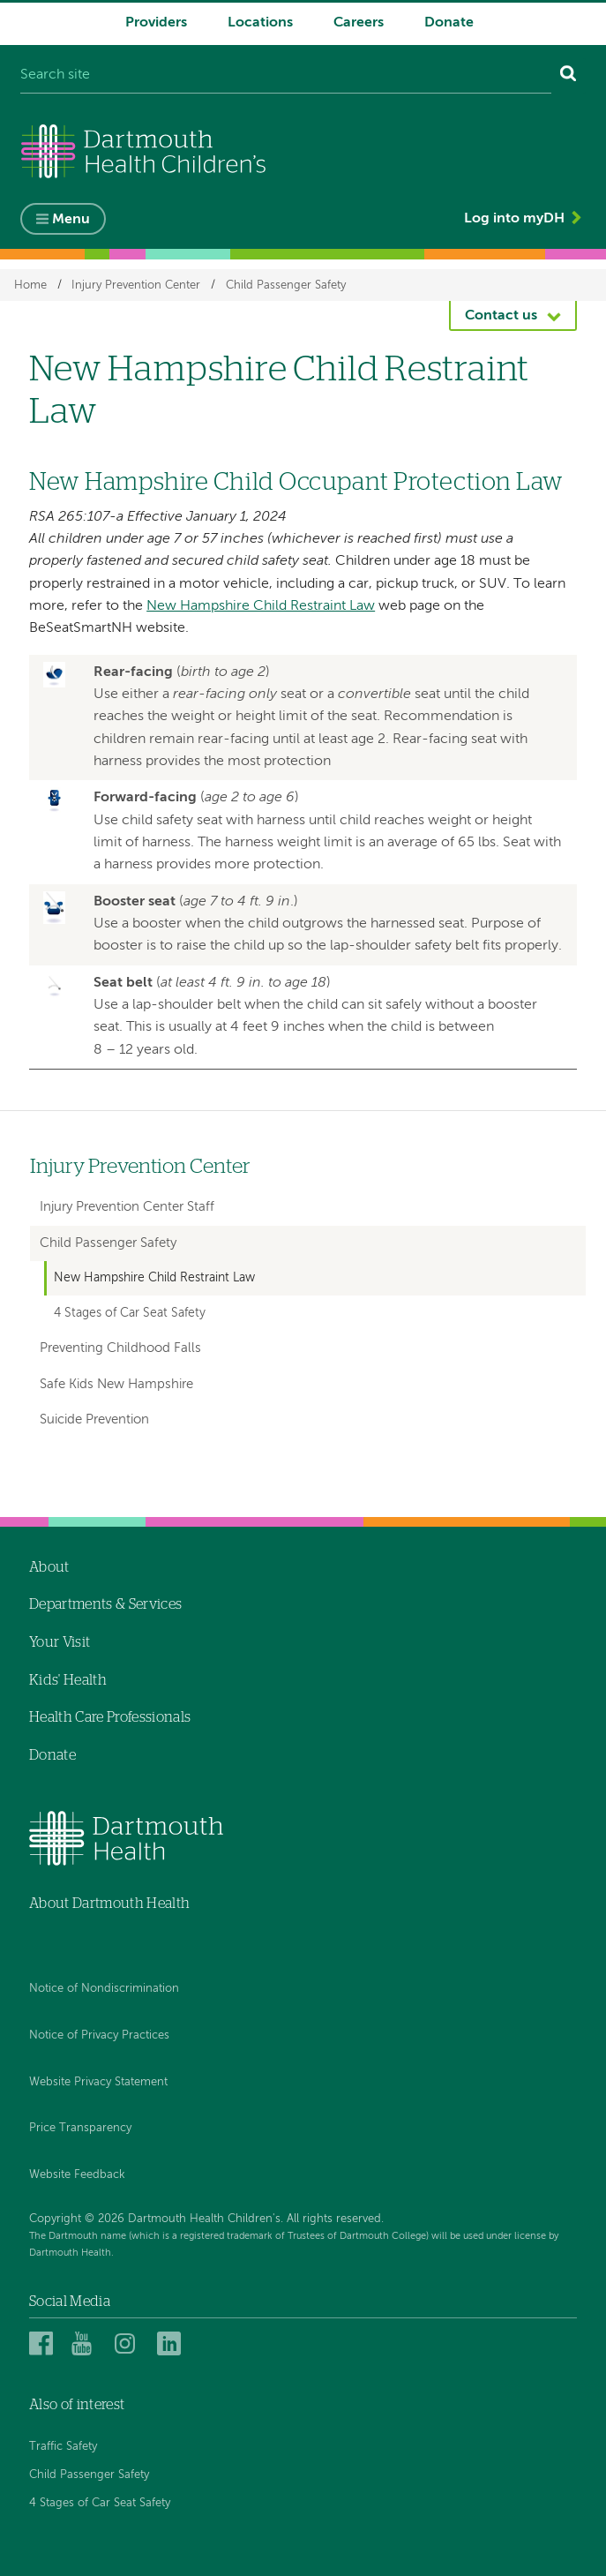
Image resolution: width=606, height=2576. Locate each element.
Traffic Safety (63, 2446)
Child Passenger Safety (286, 284)
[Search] (568, 76)
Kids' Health (68, 1680)
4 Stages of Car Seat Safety (130, 1313)
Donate (449, 23)
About (49, 1567)
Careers (358, 23)
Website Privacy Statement (98, 2082)
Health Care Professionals (110, 1717)
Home (30, 284)
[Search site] (285, 76)
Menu (71, 220)
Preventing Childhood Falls (120, 1348)
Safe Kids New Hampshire (116, 1384)
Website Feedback (77, 2175)
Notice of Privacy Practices (99, 2035)
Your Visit (59, 1642)
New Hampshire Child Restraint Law (260, 606)
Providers (156, 23)
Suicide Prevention (94, 1419)
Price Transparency (80, 2128)
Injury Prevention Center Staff (127, 1206)
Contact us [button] (501, 316)
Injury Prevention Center (135, 284)
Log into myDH (514, 219)
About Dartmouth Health (109, 1903)
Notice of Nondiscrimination (104, 1988)
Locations (260, 23)
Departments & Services (105, 1604)
